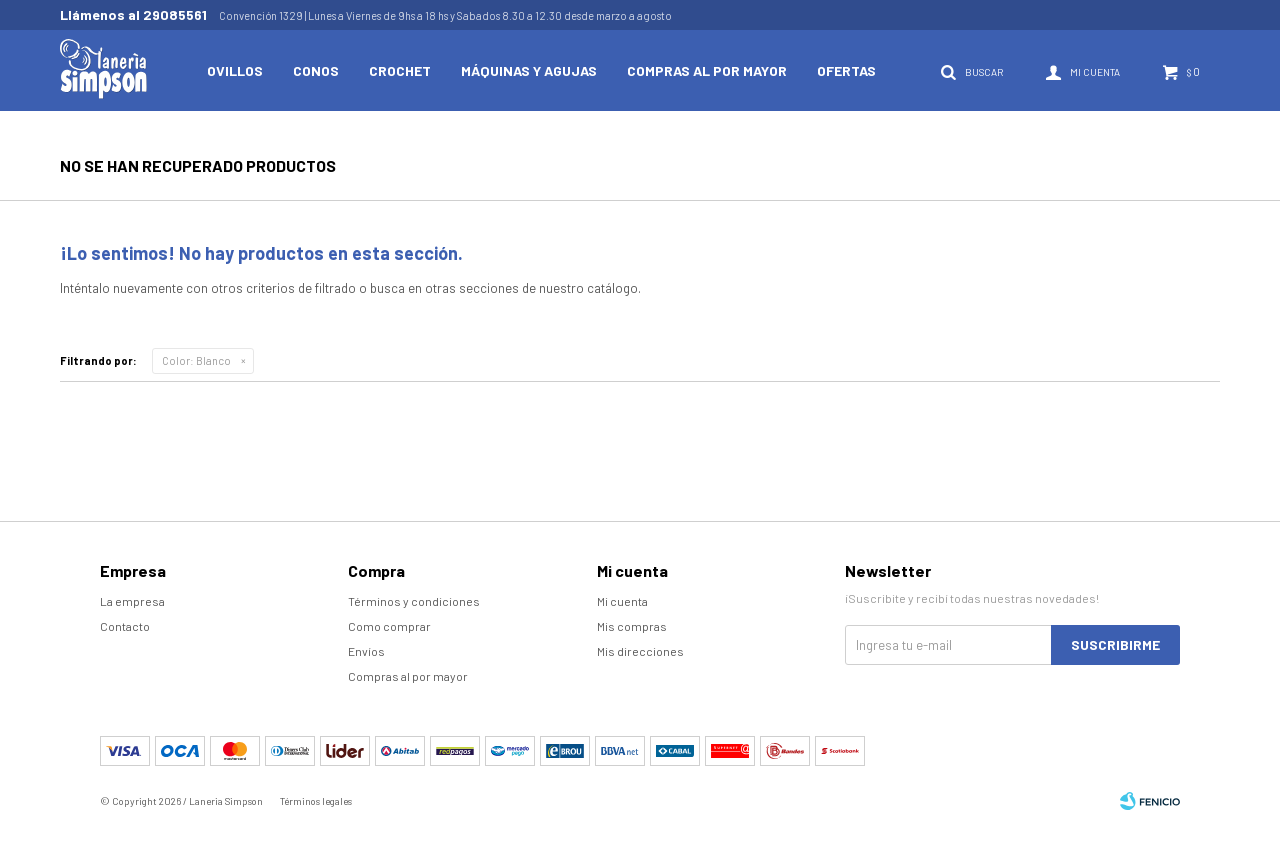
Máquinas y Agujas (529, 70)
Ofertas (846, 70)
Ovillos (235, 70)
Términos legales (316, 801)
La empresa (132, 601)
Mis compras (632, 626)
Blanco (196, 360)
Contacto (125, 626)
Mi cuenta (622, 601)
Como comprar (389, 626)
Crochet (400, 70)
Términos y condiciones (414, 601)
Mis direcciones (640, 651)
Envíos (366, 651)
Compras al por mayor (707, 70)
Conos (316, 70)
